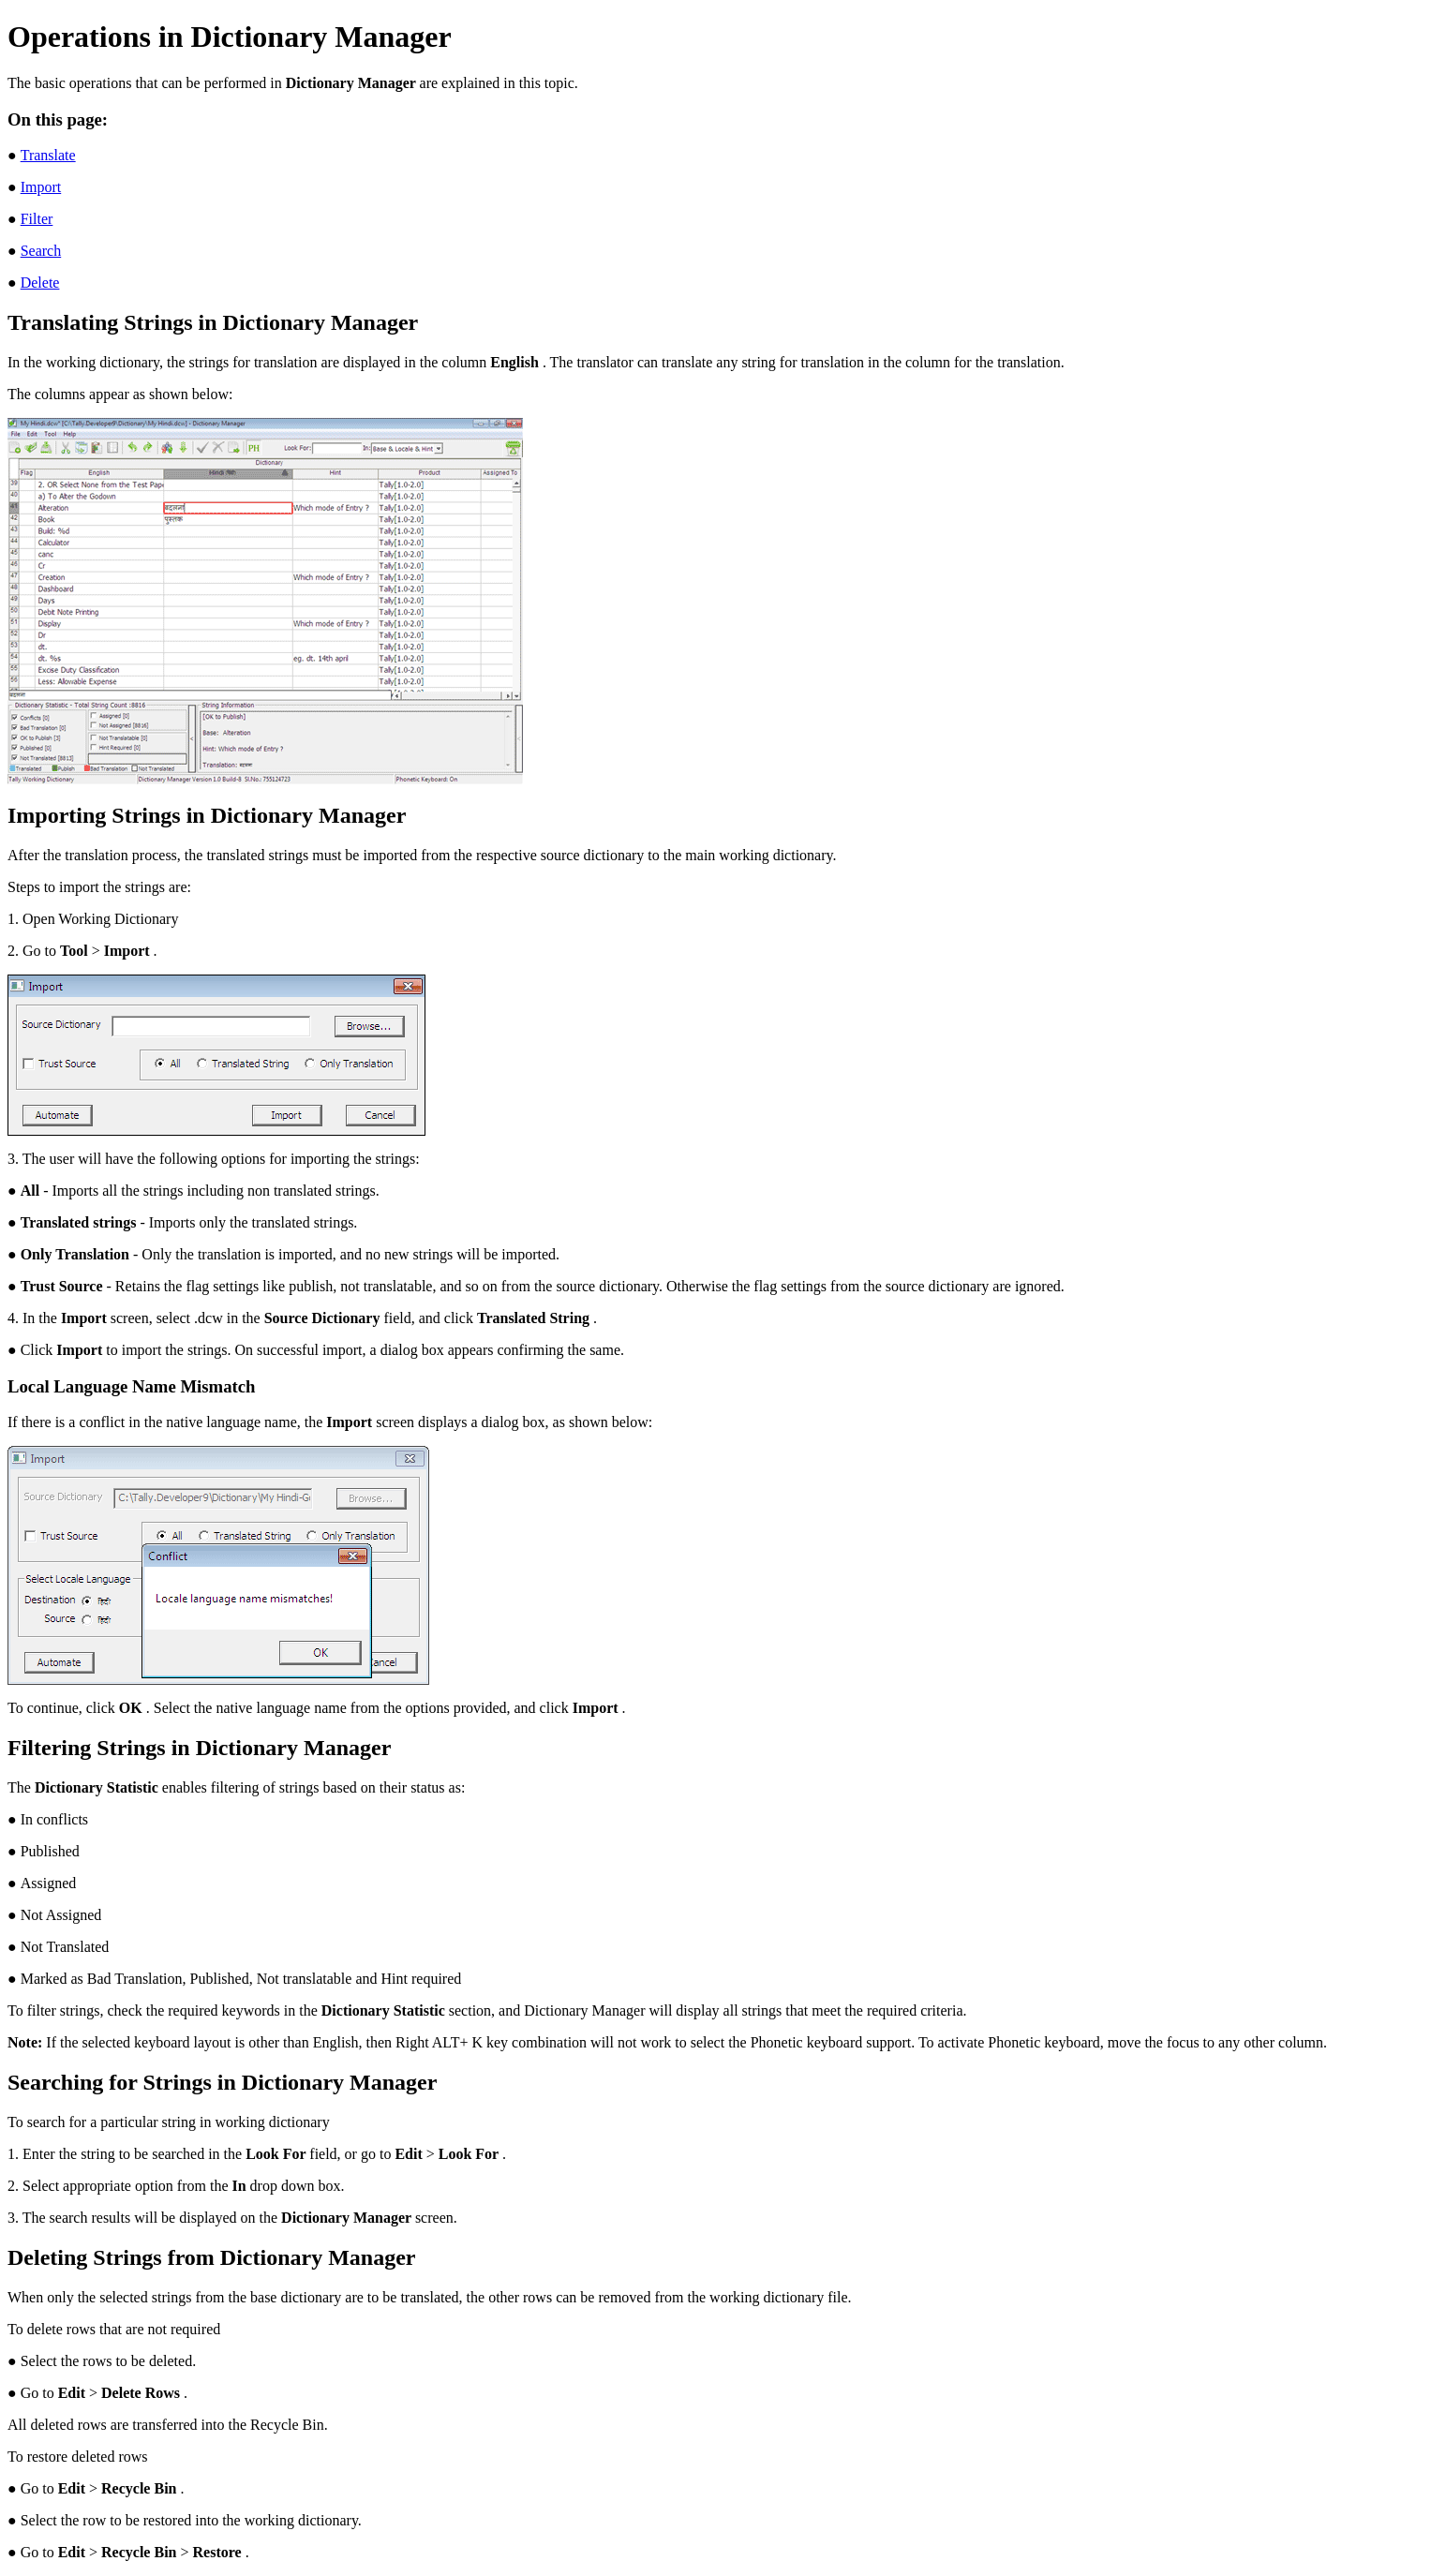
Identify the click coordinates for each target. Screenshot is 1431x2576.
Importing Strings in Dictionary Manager (206, 815)
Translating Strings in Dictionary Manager (212, 322)
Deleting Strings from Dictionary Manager (211, 2257)
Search (41, 251)
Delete (40, 282)
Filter (37, 219)
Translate (48, 155)
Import (41, 187)
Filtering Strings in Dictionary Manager (199, 1747)
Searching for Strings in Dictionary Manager (222, 2082)
